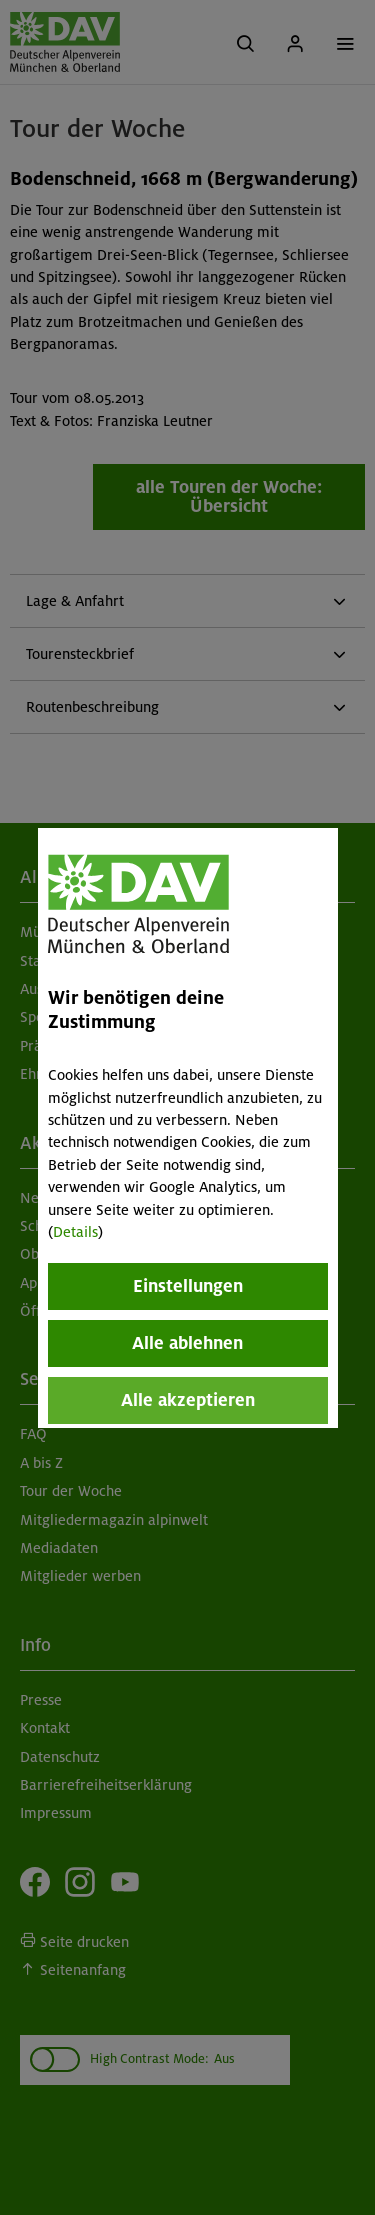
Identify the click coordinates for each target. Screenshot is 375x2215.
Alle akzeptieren (188, 1400)
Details (75, 1232)
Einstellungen (188, 1286)
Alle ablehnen (187, 1343)
